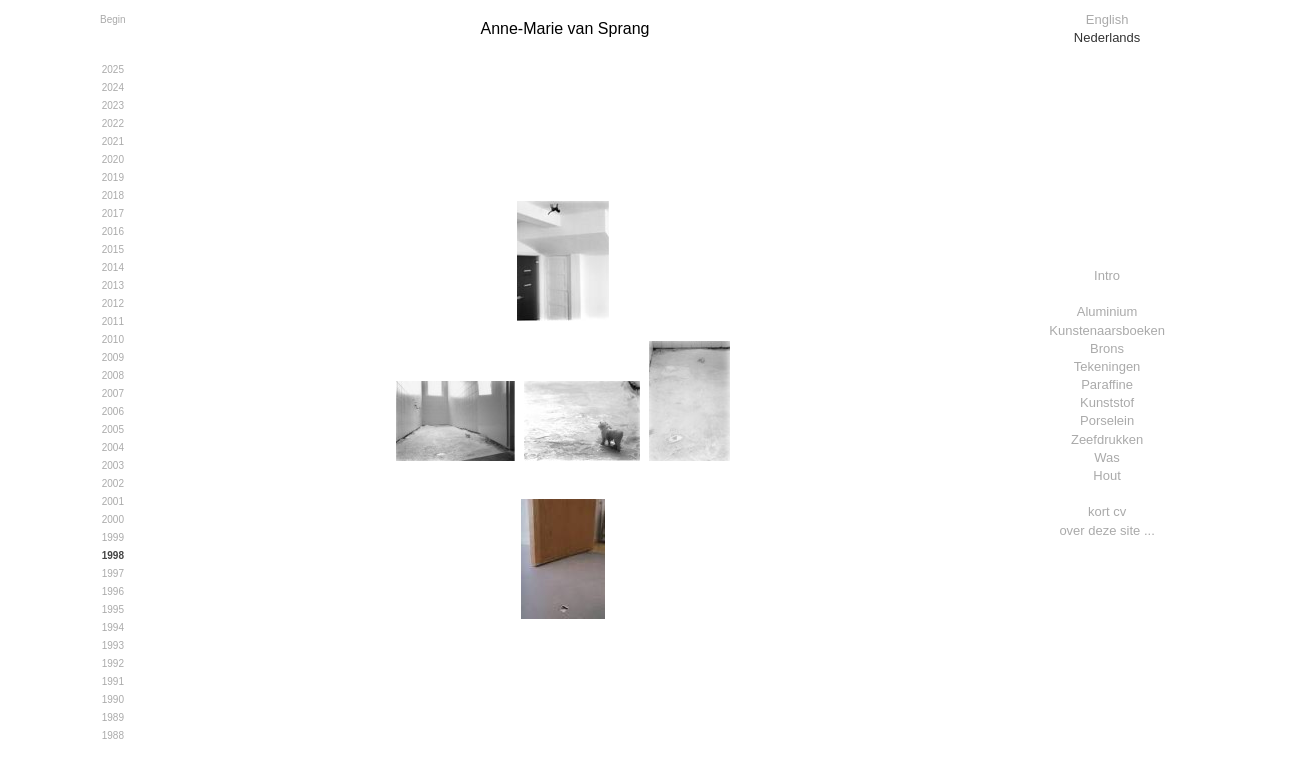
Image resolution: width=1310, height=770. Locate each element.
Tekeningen (1107, 366)
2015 (113, 249)
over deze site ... (1106, 530)
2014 (113, 267)
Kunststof (1107, 402)
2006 (113, 411)
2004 (113, 447)
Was (1107, 457)
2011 (113, 321)
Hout (1106, 475)
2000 (113, 519)
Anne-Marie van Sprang (564, 28)
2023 (113, 105)
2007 (113, 393)
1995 (113, 609)
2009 (113, 357)
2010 (113, 339)
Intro (1107, 275)
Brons (1107, 348)
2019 (113, 177)
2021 (113, 141)
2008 (113, 375)
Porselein (1107, 420)
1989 (113, 717)
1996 (113, 591)
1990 (113, 699)
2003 (113, 465)
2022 (113, 123)
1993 (113, 645)
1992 (113, 663)
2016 (113, 231)
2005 (113, 429)
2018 (113, 195)
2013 (113, 285)
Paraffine (1107, 384)
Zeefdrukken (1107, 439)
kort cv (1107, 511)
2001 (113, 501)
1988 (113, 735)
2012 (113, 303)
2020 (113, 159)
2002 (113, 483)
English (1107, 19)
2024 (113, 87)
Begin (113, 19)
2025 (113, 69)
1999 (113, 537)
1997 (113, 573)
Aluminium (1107, 311)
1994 (113, 627)
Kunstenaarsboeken (1107, 330)
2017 (113, 213)
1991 (113, 681)
